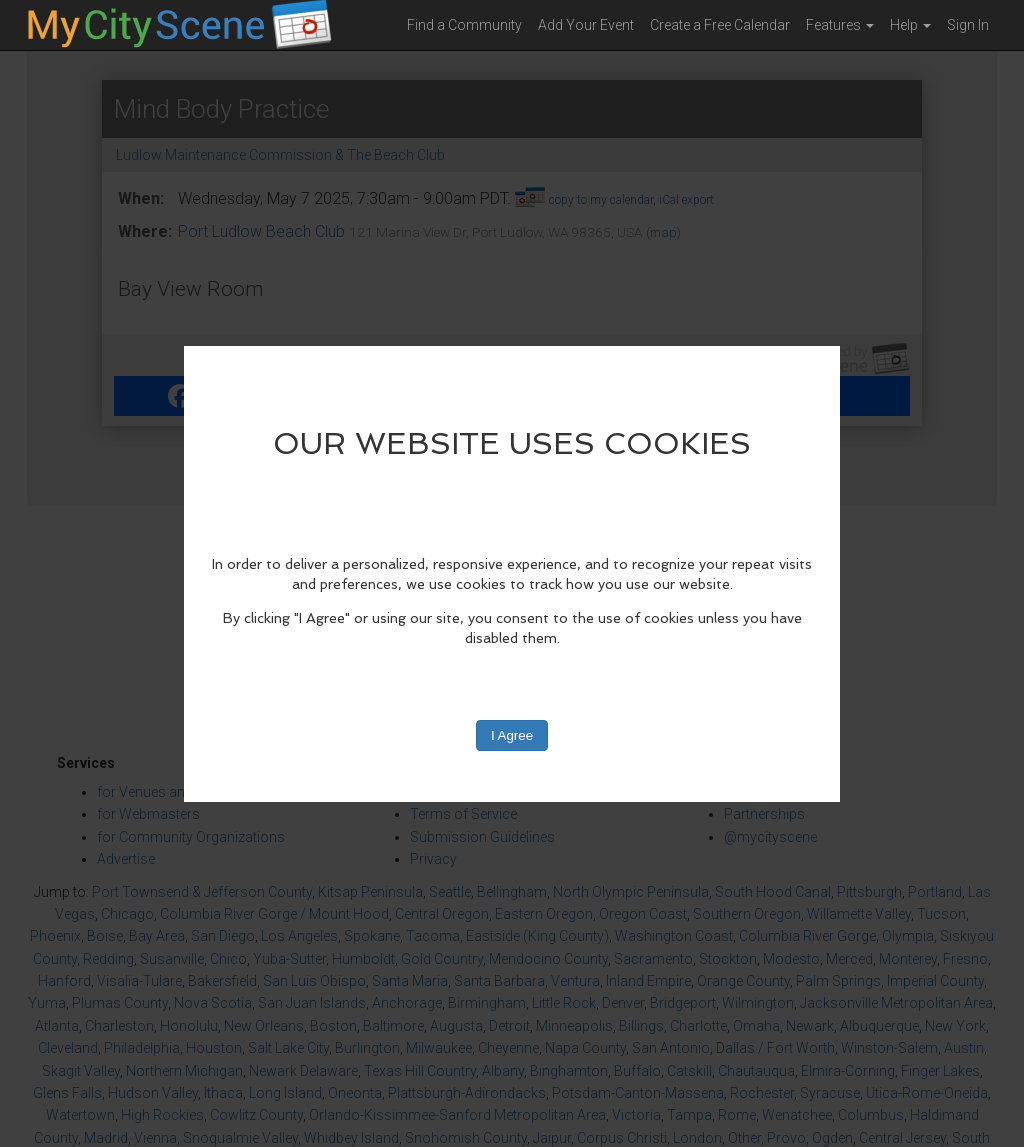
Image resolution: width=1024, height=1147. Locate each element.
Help (910, 25)
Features (840, 25)
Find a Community (464, 25)
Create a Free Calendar (720, 25)
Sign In (968, 25)
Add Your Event (586, 25)
